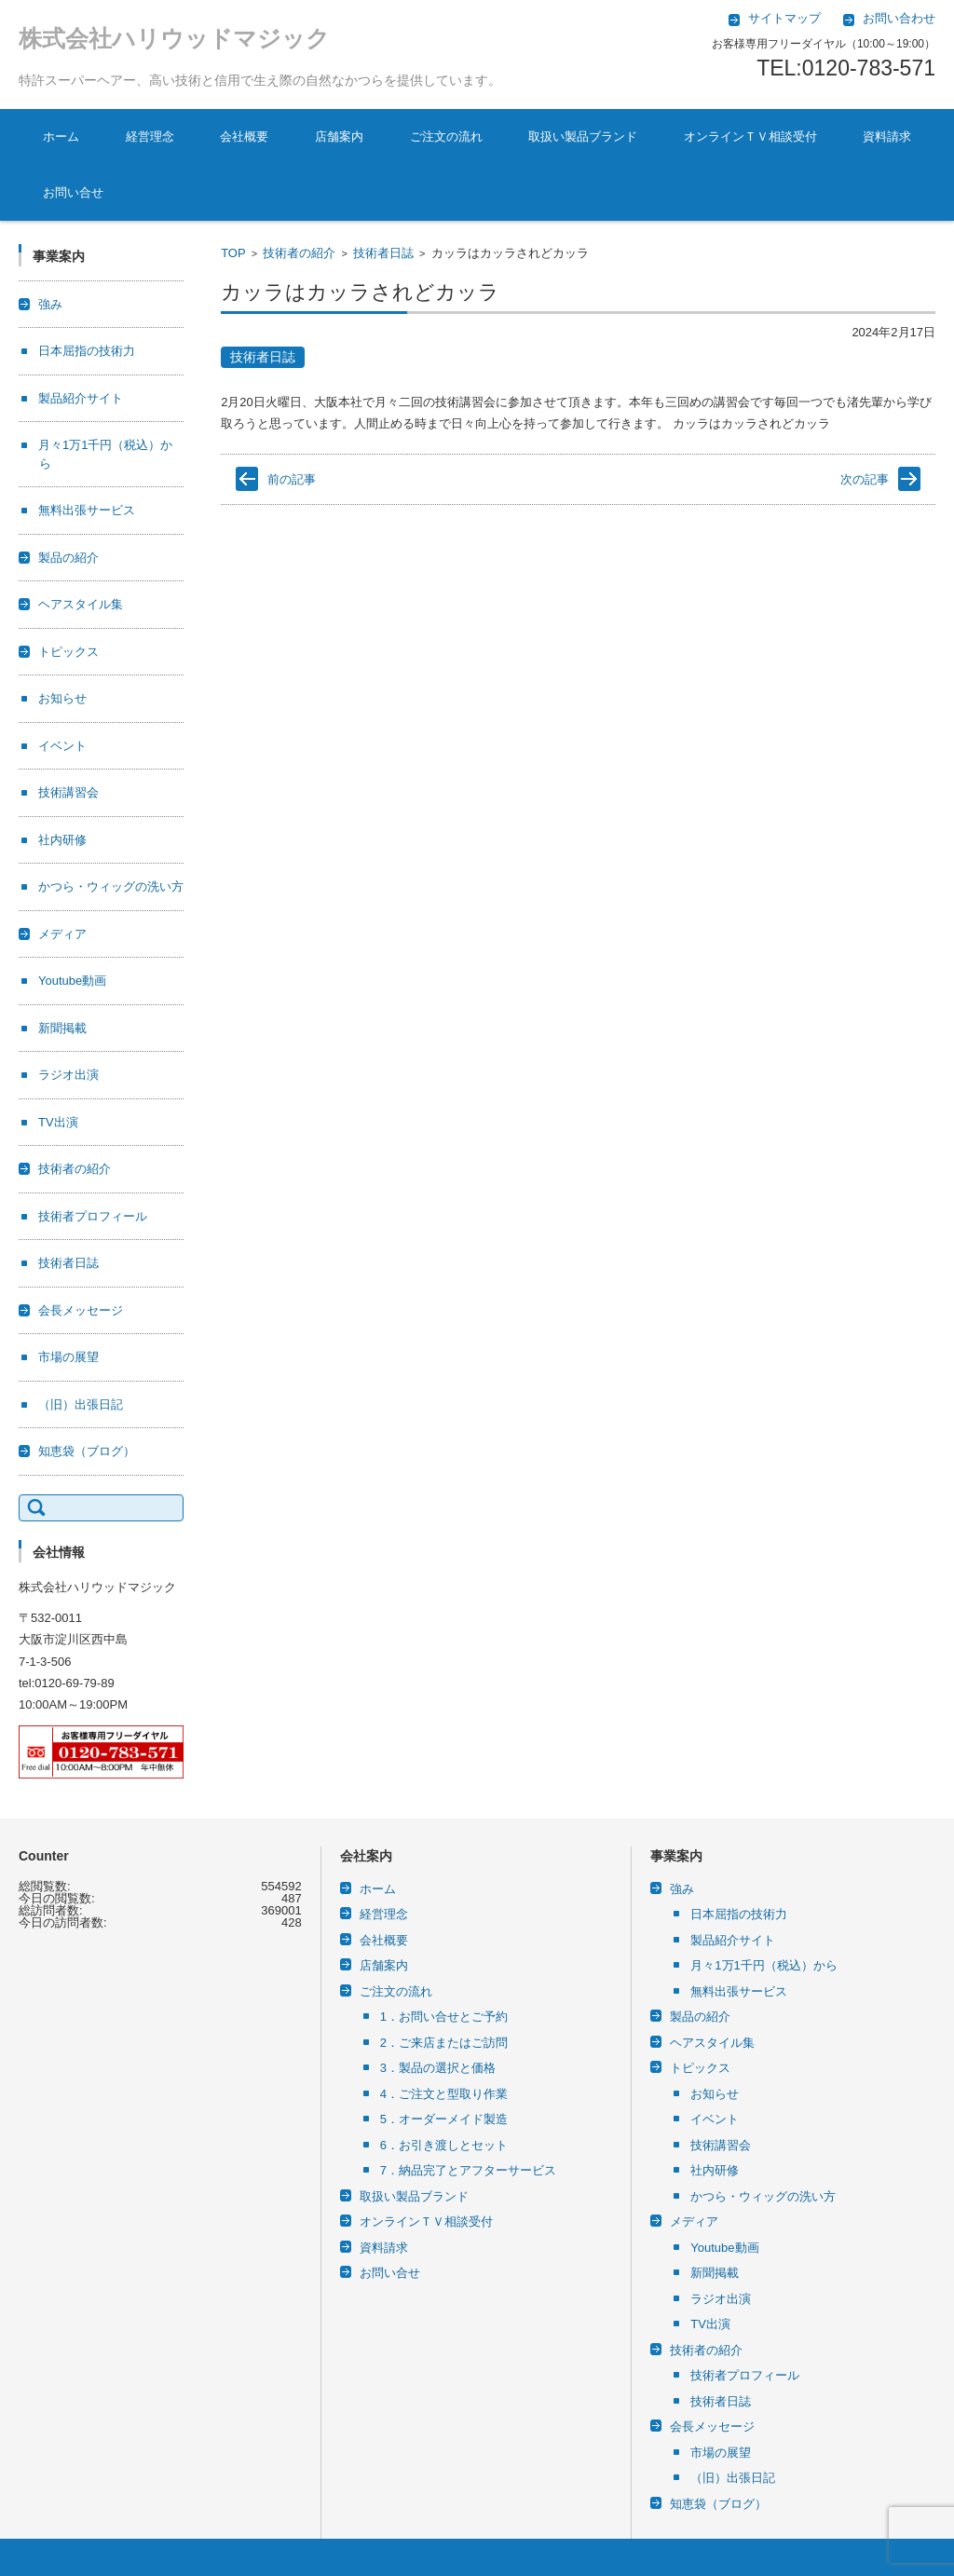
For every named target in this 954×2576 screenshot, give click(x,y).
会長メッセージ (80, 1310)
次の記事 (864, 479)
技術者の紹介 (299, 253)
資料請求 (887, 136)
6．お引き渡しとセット (444, 2145)
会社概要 (244, 136)
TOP (233, 253)
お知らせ (62, 698)
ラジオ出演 (68, 1075)
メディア (62, 934)
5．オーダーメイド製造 (444, 2119)
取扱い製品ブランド (582, 136)
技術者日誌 (383, 253)
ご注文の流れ (446, 136)
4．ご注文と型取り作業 (444, 2094)
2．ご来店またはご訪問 (444, 2043)
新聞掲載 (62, 1028)
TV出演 (58, 1122)
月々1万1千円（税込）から (763, 1965)
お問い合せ (73, 192)
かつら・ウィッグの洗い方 (111, 886)
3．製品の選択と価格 (438, 2068)
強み (50, 304)
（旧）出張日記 (80, 1404)
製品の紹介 (68, 558)
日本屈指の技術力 (86, 351)
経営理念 (150, 136)
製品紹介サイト (80, 398)
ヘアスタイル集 (80, 604)
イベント (62, 746)
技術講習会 (68, 792)
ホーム (61, 136)
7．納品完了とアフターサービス (468, 2170)
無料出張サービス (86, 510)
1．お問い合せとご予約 (444, 2017)
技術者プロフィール (92, 1216)
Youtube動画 (72, 981)
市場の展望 (68, 1357)
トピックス (68, 652)
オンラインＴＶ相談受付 (750, 136)
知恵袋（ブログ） (86, 1451)
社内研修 (62, 840)
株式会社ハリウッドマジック (174, 38)
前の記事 (291, 479)
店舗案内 (339, 136)
